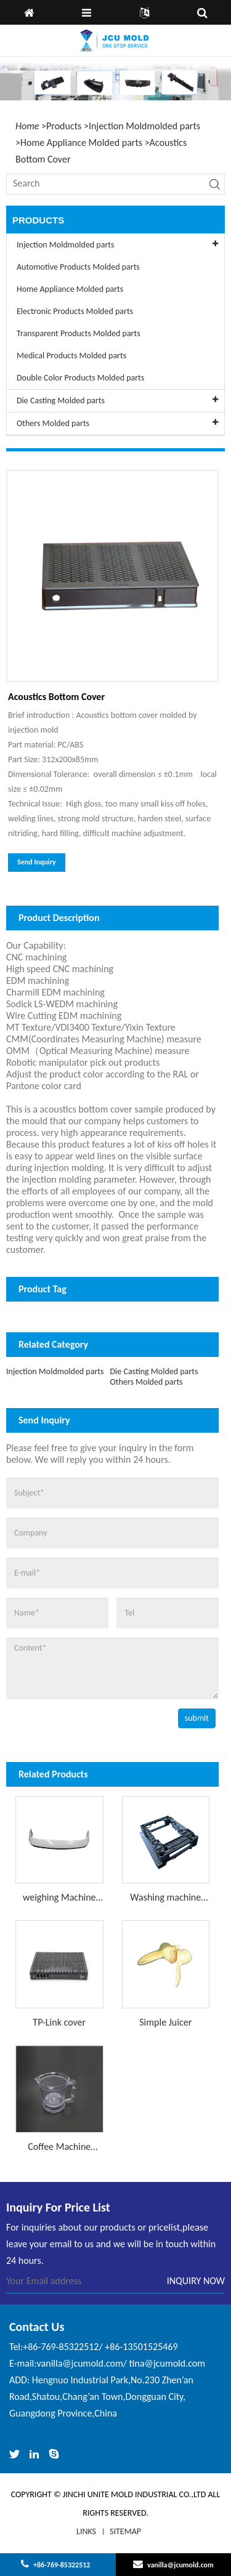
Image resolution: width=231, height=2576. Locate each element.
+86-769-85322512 (61, 2565)
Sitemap (125, 2531)
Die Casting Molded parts (154, 1371)
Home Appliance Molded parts (81, 142)
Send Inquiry (36, 862)
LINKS (86, 2531)
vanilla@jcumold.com (180, 2565)
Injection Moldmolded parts (144, 126)
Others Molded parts (146, 1382)
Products (63, 126)
